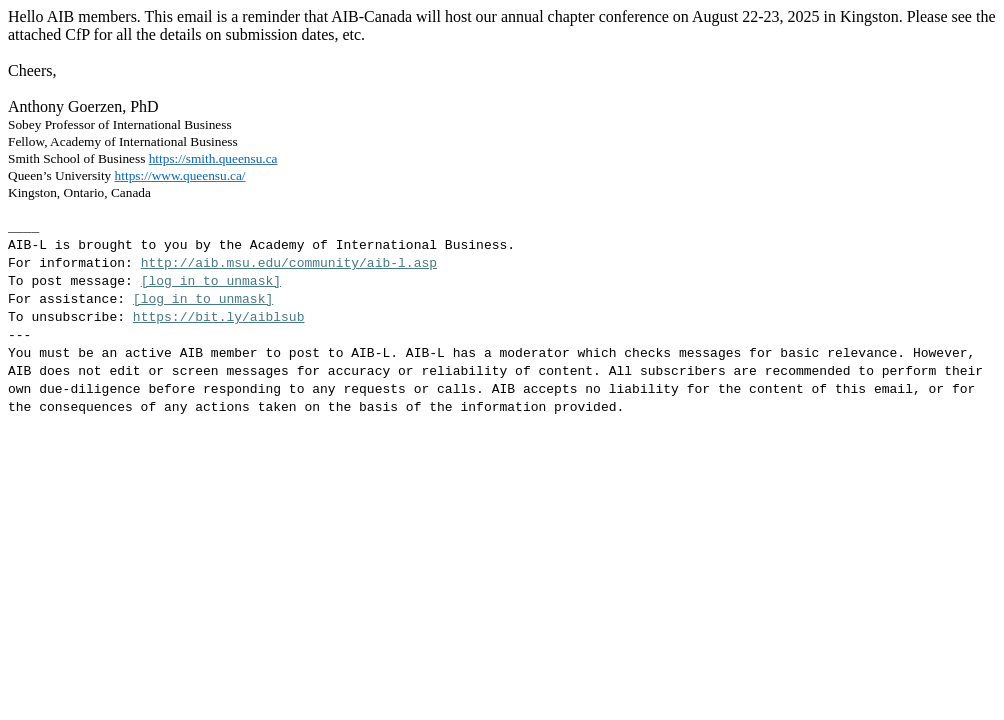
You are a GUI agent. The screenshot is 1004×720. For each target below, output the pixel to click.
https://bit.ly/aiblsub (219, 317)
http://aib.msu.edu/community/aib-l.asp (289, 263)
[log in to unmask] (211, 281)
